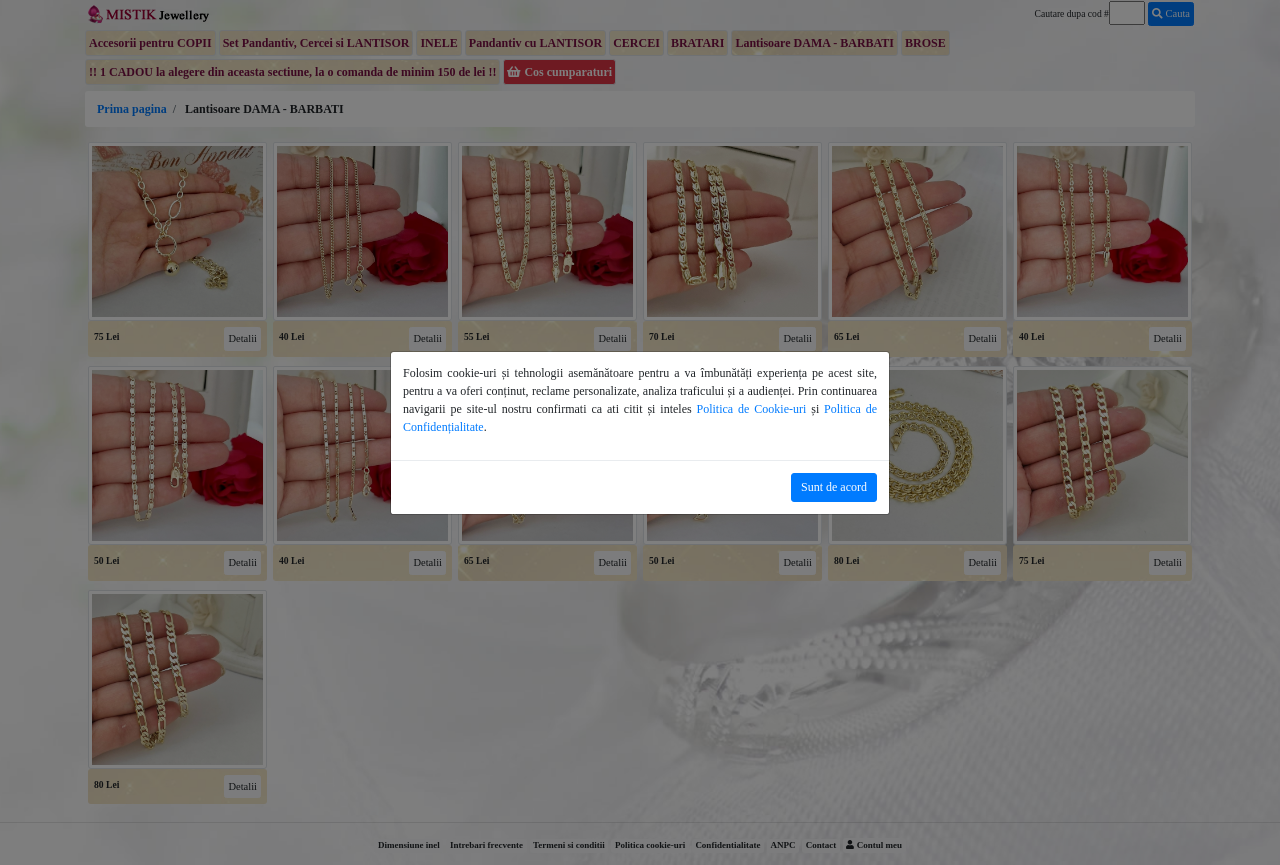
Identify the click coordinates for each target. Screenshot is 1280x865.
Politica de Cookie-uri (752, 409)
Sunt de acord (834, 487)
